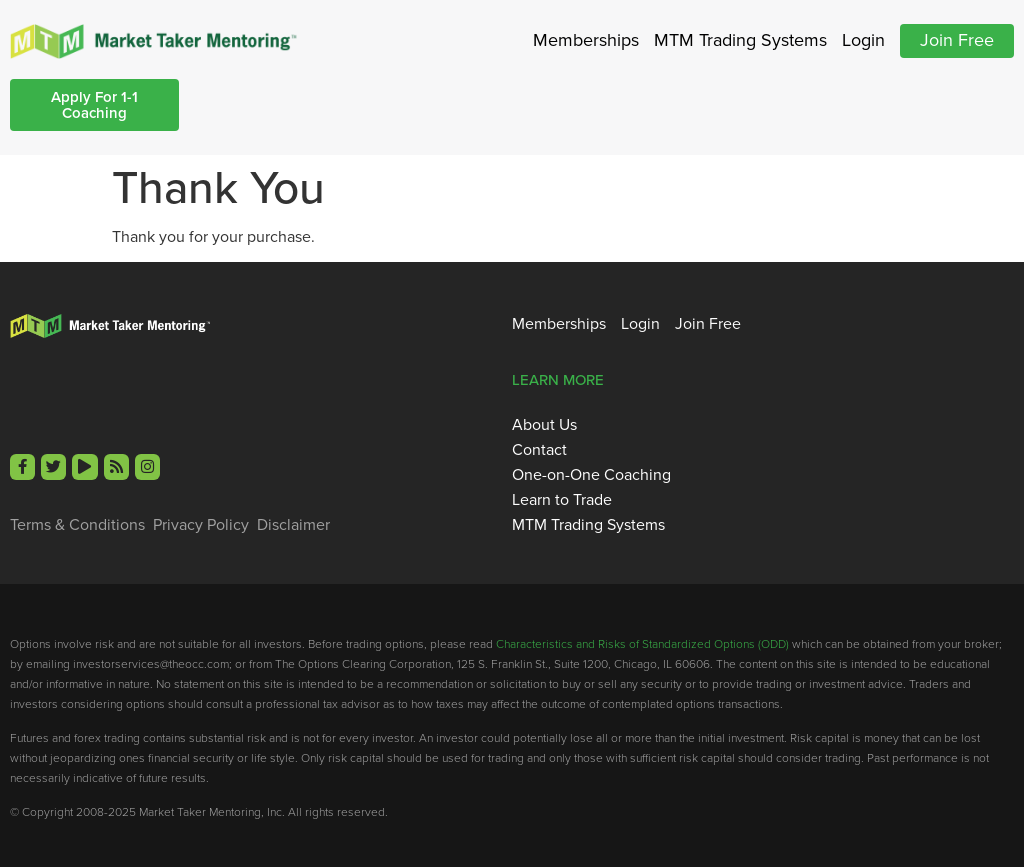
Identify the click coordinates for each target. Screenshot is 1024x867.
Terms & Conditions (77, 525)
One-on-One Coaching (591, 475)
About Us (544, 425)
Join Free (957, 40)
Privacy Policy (201, 525)
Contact (539, 450)
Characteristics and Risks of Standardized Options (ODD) (642, 644)
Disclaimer (293, 525)
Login (863, 40)
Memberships (586, 40)
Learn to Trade (562, 500)
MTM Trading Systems (740, 40)
